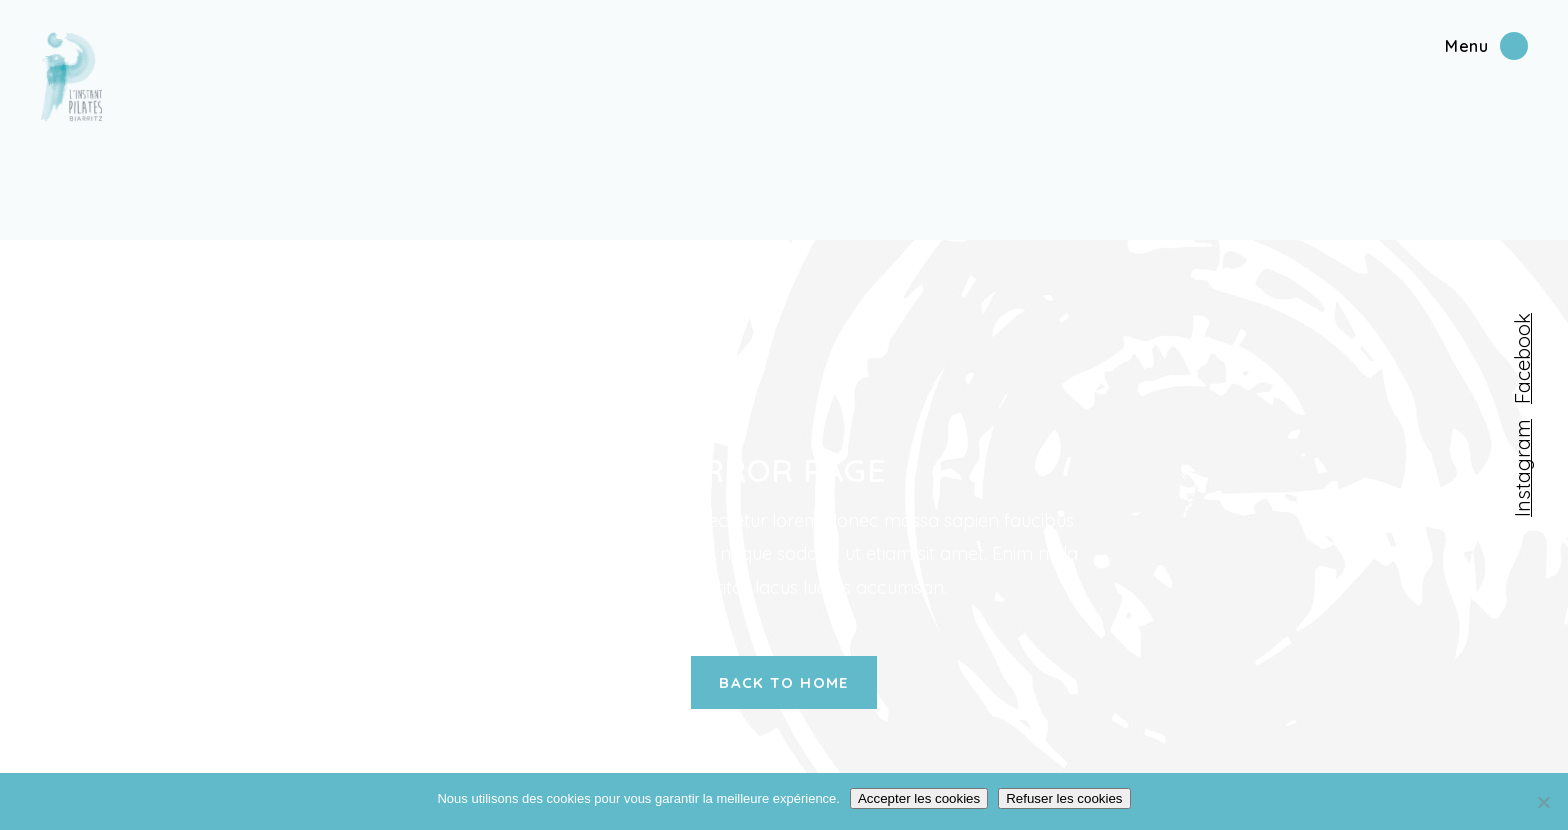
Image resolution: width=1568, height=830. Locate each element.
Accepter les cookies (919, 798)
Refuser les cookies (1064, 798)
